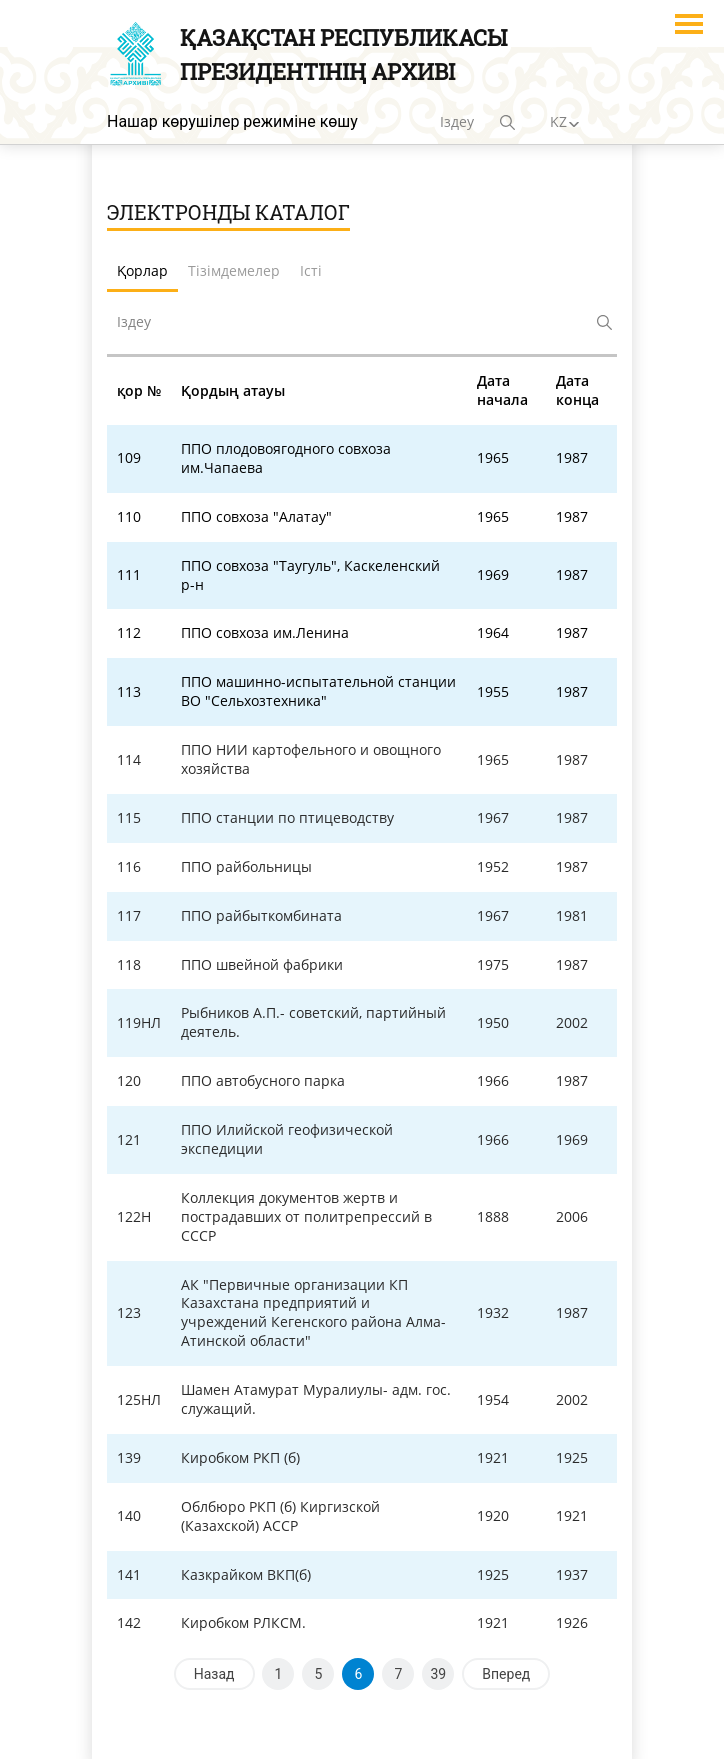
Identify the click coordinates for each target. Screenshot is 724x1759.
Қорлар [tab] (142, 270)
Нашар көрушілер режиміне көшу (232, 121)
